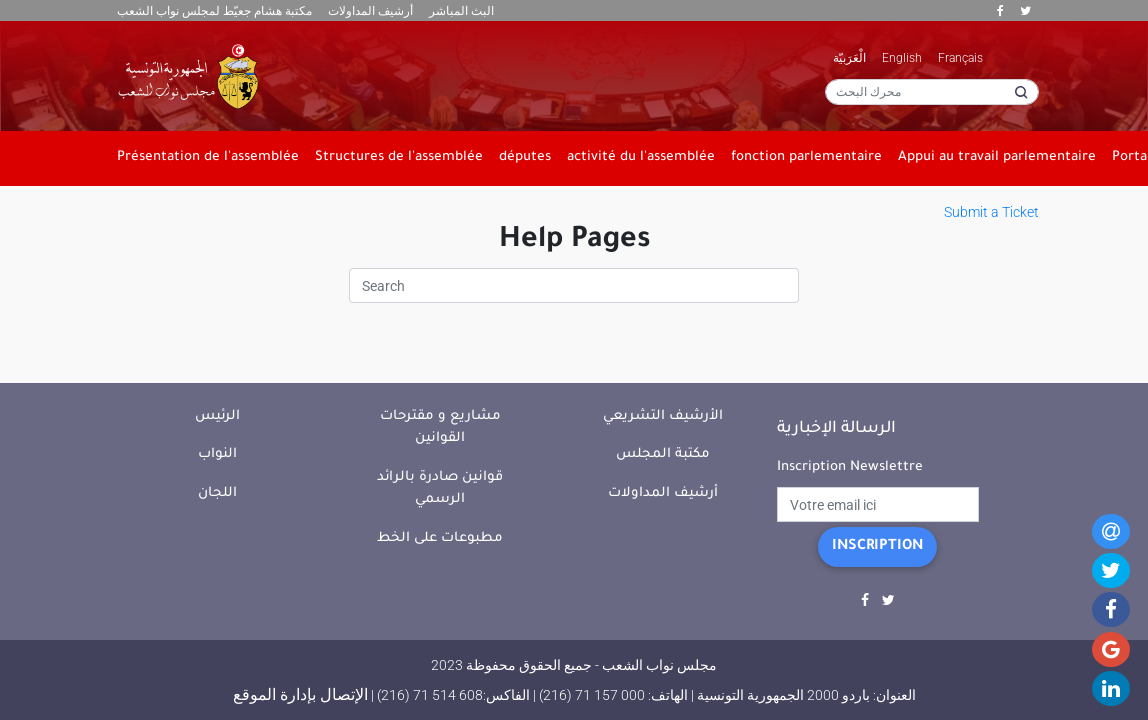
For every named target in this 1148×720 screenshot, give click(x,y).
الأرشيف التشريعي (663, 416)
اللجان (217, 493)
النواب (217, 454)
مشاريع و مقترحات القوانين (440, 428)
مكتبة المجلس (663, 454)
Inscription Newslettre (850, 467)
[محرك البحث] (932, 92)
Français (960, 58)
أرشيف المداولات (370, 11)
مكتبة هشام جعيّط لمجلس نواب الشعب (214, 11)
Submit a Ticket (991, 212)
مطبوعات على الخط (440, 538)
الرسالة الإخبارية (836, 429)
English (902, 58)
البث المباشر (461, 11)
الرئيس (217, 416)
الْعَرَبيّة (849, 58)
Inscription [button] (877, 547)
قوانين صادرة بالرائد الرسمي (440, 489)
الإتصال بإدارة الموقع (300, 694)
